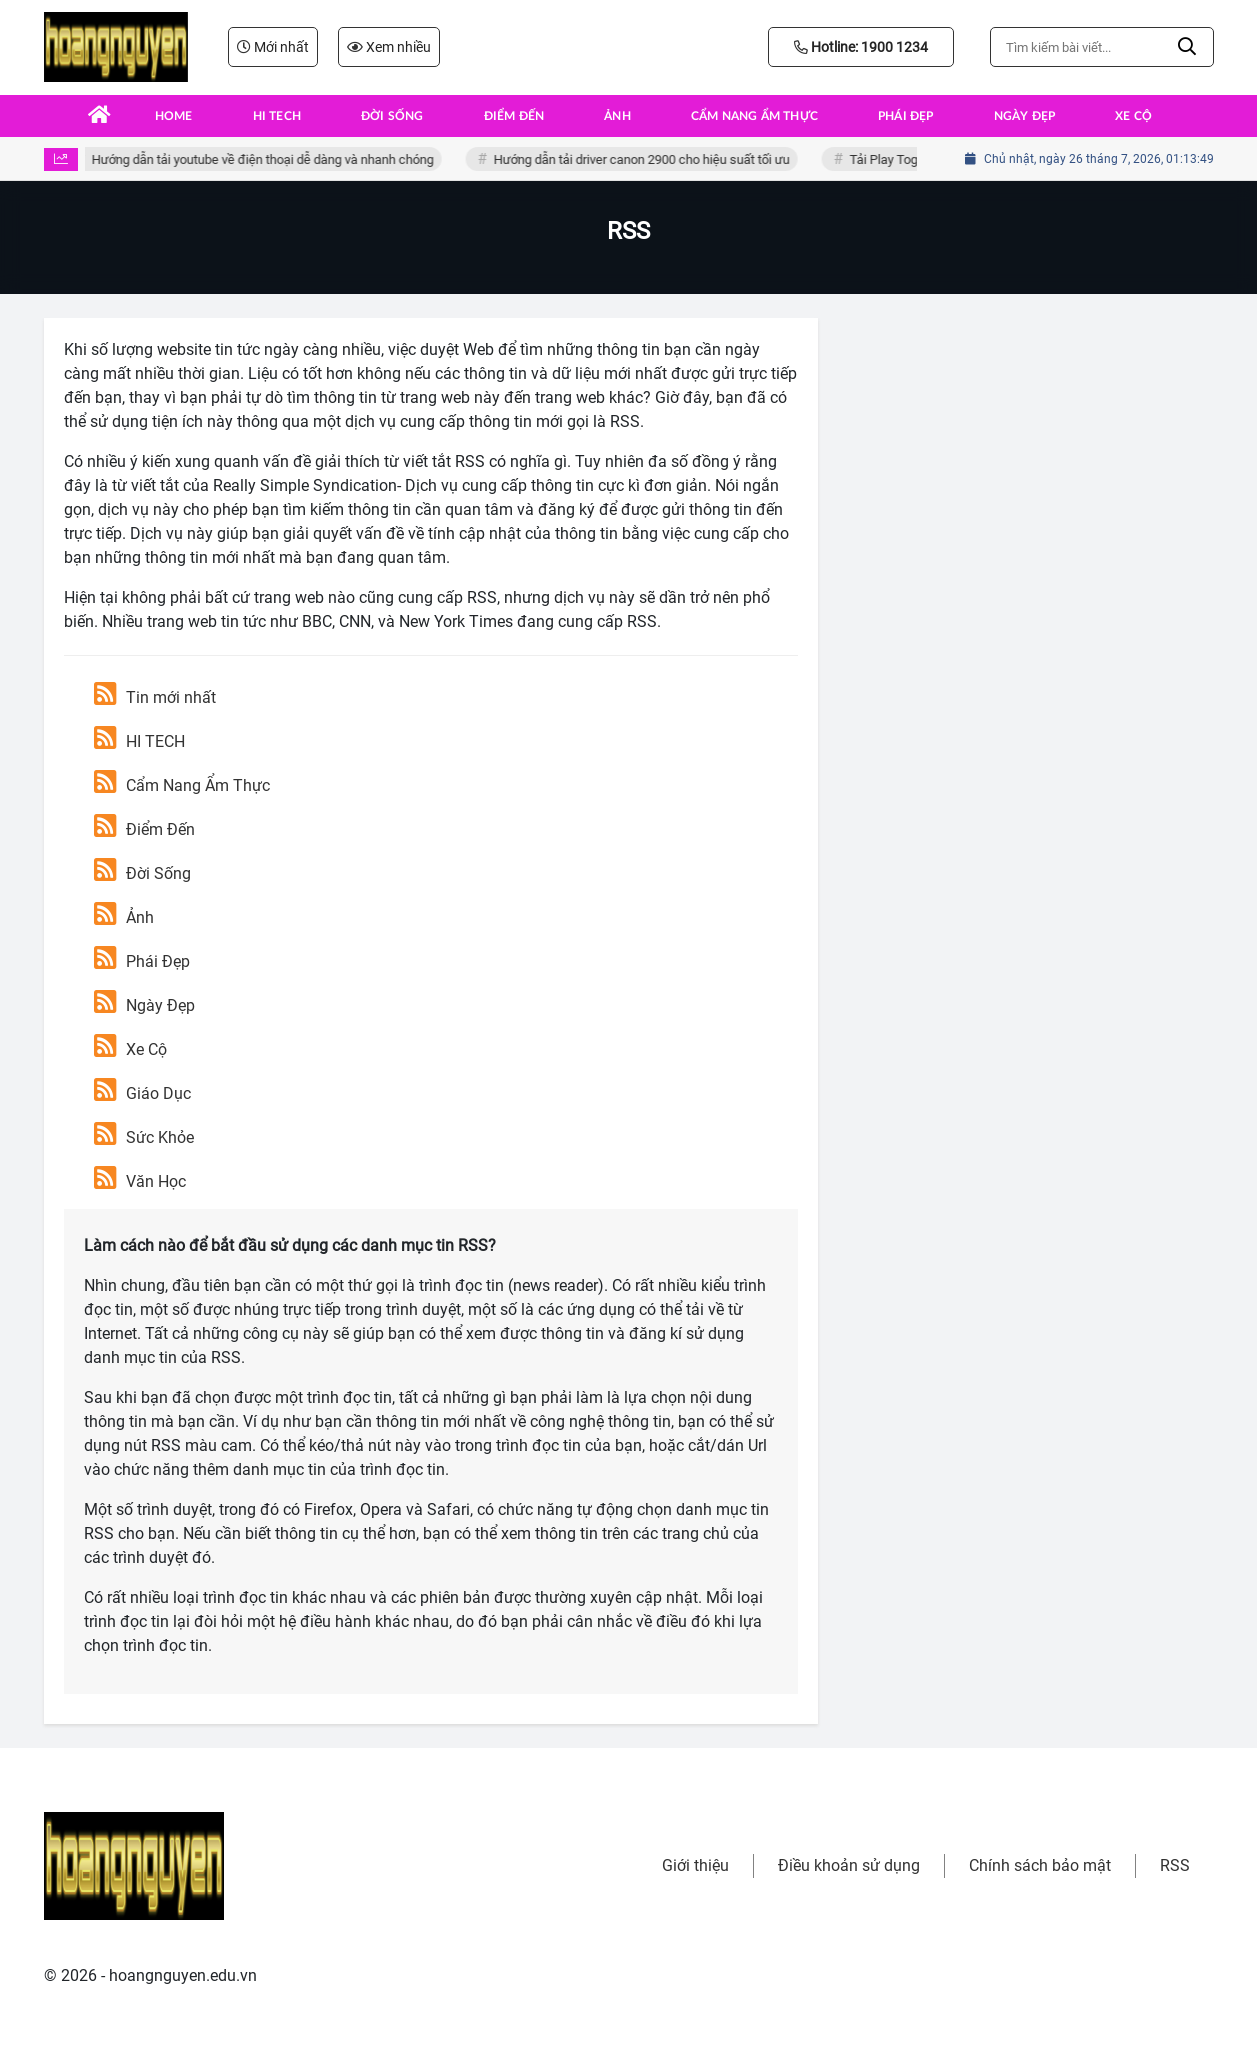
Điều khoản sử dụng (849, 1865)
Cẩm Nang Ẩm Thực (182, 785)
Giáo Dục (142, 1093)
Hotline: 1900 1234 (861, 47)
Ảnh (124, 917)
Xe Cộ (130, 1049)
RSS (1175, 1865)
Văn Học (140, 1181)
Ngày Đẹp (144, 1005)
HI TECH (139, 741)
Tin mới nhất (155, 697)
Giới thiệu (695, 1865)
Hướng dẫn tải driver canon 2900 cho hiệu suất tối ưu (645, 159)
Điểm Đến (144, 829)
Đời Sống (142, 873)
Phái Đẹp (142, 961)
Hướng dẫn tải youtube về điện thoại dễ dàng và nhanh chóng (266, 159)
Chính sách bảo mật (1040, 1865)
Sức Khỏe (144, 1137)
